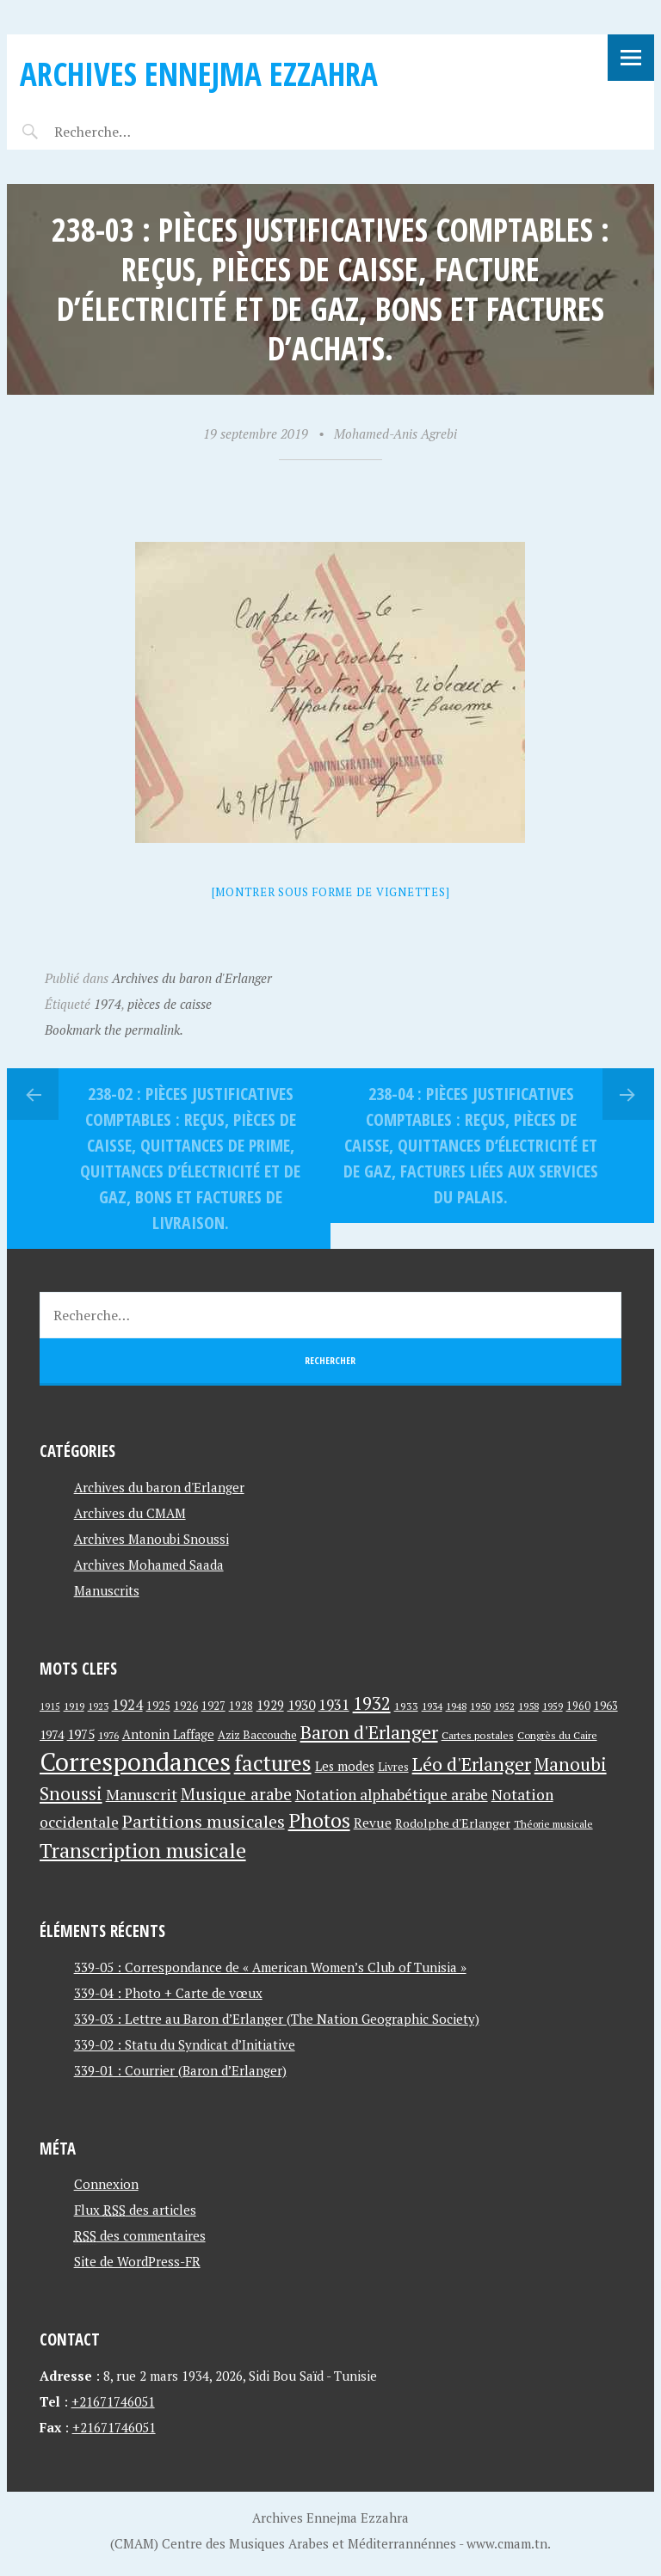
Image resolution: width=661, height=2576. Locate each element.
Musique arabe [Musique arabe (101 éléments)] (236, 1793)
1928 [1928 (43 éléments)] (241, 1706)
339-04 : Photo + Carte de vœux (168, 1992)
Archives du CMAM (130, 1513)
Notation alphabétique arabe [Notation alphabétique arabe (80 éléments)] (391, 1794)
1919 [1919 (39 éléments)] (74, 1706)
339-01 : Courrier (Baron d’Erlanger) (180, 2070)
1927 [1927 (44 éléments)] (213, 1706)
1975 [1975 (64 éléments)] (81, 1734)
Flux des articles (135, 2209)
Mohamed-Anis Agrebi (395, 433)
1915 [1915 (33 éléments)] (50, 1706)
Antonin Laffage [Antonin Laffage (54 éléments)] (168, 1734)
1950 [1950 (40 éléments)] (480, 1705)
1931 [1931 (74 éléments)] (333, 1704)
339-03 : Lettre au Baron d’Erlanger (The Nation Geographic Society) (276, 2018)
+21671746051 (113, 2401)
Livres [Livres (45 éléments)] (393, 1767)
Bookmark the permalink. (114, 1029)
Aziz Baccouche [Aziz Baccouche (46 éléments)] (257, 1735)
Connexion (106, 2183)
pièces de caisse (169, 1003)
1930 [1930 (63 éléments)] (301, 1704)
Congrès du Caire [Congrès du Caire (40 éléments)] (557, 1735)
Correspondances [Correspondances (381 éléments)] (135, 1761)
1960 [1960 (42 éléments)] (578, 1706)
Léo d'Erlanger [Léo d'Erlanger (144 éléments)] (471, 1763)
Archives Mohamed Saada (149, 1564)
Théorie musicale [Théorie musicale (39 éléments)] (553, 1823)
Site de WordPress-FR (137, 2261)
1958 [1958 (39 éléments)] (528, 1706)
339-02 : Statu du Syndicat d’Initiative (184, 2044)
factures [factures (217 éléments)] (273, 1763)
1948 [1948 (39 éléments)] (456, 1706)
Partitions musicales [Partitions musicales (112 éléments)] (203, 1821)
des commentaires (140, 2235)
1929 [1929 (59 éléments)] (270, 1704)
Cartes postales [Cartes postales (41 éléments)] (478, 1735)
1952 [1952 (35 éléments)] (504, 1706)
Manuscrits (106, 1590)
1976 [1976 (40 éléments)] (108, 1735)
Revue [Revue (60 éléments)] (373, 1822)
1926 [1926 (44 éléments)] (186, 1706)
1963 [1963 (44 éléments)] (606, 1706)
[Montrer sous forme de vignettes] (331, 892)
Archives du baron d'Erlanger (192, 978)
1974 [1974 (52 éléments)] (52, 1734)
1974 (107, 1003)
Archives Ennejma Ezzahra (199, 73)
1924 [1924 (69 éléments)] (127, 1704)
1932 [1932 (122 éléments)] (372, 1703)
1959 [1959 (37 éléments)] (552, 1706)
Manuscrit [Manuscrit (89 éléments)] (141, 1794)
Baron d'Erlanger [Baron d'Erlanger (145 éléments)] (369, 1731)
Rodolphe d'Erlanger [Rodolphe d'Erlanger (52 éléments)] (452, 1823)
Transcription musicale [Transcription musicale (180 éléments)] (143, 1850)
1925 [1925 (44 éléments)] (158, 1706)
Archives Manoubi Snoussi (151, 1538)
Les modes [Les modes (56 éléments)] (344, 1766)
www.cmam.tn (506, 2543)
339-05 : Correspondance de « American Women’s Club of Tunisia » (270, 1967)
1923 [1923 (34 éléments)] (98, 1706)
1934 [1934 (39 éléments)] (432, 1706)
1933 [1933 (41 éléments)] (406, 1706)
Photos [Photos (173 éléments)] (319, 1820)
